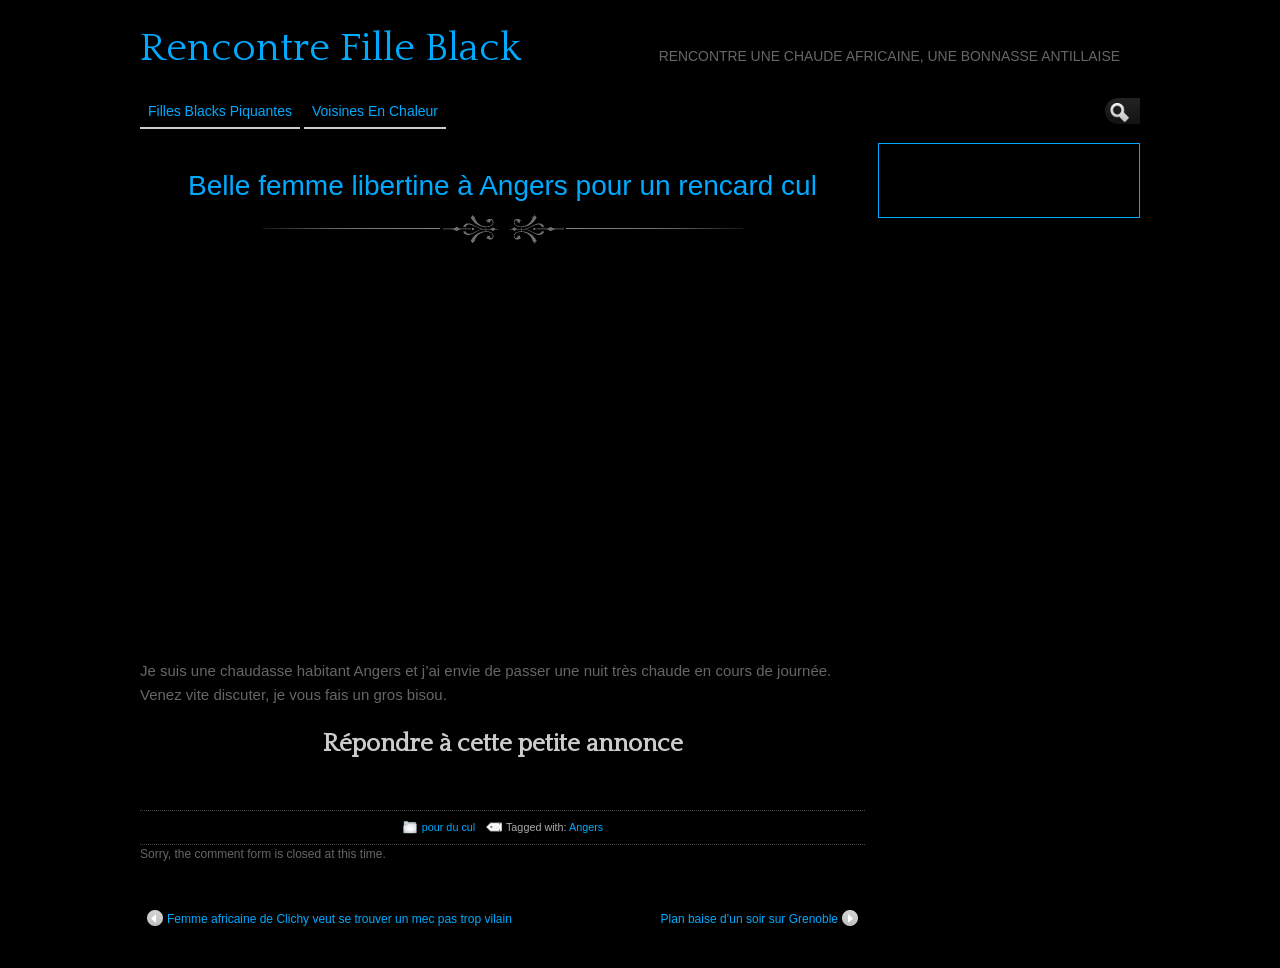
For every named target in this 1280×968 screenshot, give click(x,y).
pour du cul (448, 827)
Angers (586, 827)
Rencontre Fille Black (330, 48)
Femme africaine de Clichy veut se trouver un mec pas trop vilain (329, 918)
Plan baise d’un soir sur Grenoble (759, 918)
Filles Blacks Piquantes (220, 111)
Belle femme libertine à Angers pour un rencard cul (502, 185)
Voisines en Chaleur (375, 111)
